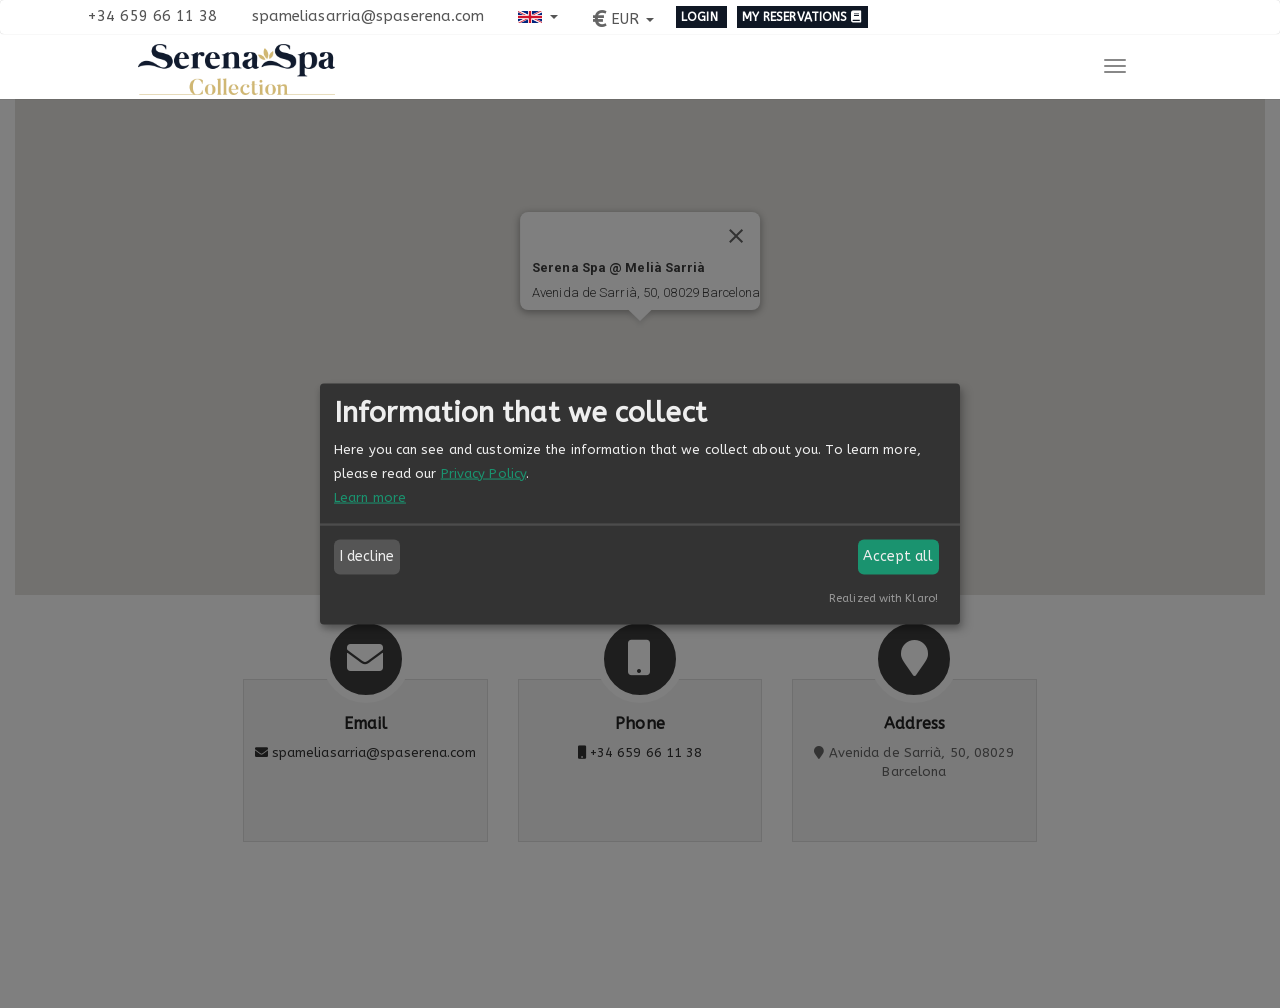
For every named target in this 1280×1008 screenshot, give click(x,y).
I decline (367, 556)
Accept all (898, 556)
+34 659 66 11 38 (152, 16)
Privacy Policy (483, 472)
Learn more (370, 496)
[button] (537, 15)
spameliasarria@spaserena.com (368, 16)
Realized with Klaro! (883, 597)
